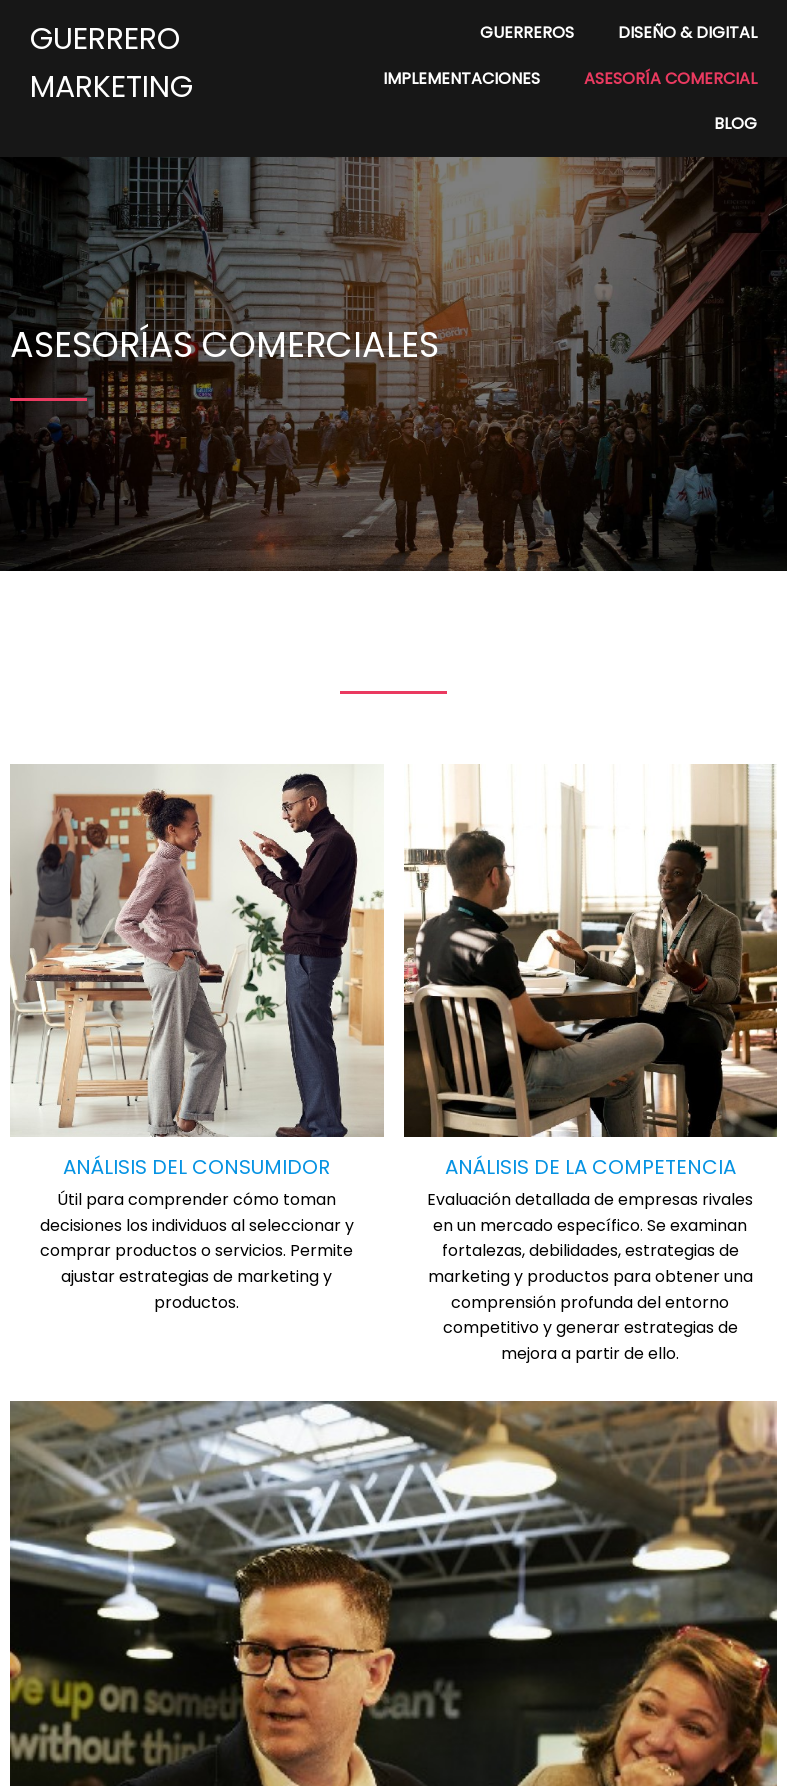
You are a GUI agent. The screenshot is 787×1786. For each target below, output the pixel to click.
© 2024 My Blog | (324, 1757)
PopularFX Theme (461, 1757)
